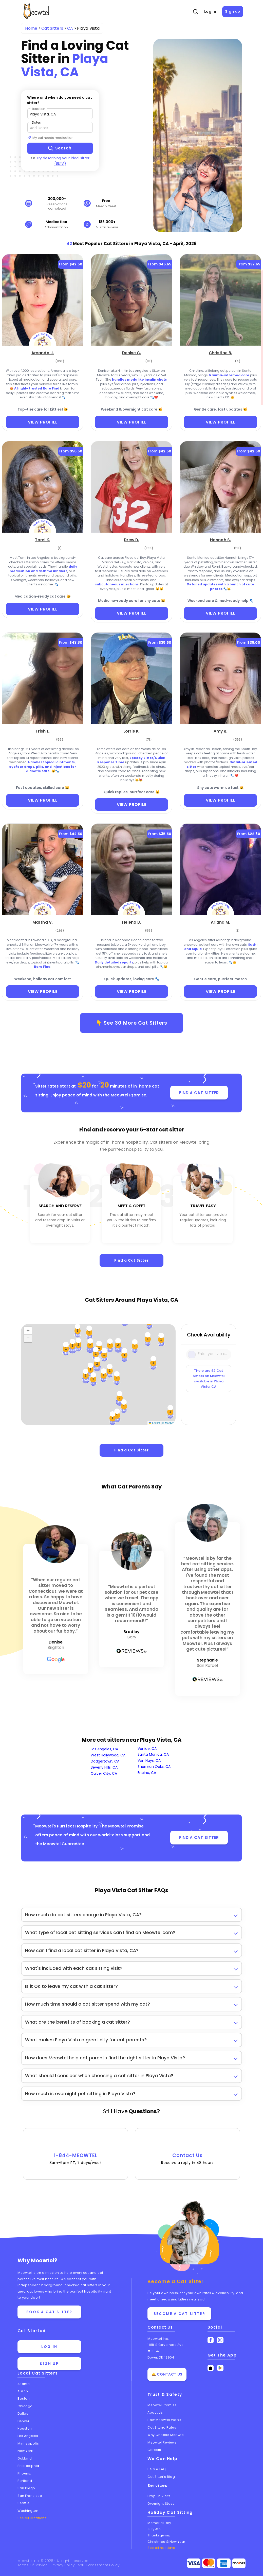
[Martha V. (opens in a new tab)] (42, 922)
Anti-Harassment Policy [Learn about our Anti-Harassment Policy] (99, 2565)
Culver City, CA (104, 1773)
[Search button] (60, 148)
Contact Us (187, 2151)
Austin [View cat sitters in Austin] (22, 2391)
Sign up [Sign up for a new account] (49, 2363)
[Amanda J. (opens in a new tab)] (42, 352)
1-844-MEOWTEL (75, 2151)
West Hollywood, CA (108, 1755)
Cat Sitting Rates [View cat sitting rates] (161, 2427)
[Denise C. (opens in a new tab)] (132, 352)
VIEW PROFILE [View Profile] (43, 422)
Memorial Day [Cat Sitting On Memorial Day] (159, 2523)
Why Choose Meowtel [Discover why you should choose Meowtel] (166, 2435)
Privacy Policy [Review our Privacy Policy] (63, 2565)
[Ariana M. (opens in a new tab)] (220, 922)
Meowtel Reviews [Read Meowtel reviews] (162, 2442)
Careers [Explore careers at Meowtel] (154, 2450)
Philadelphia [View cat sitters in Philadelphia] (28, 2466)
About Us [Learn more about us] (155, 2412)
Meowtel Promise (128, 1095)
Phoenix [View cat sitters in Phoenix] (24, 2473)
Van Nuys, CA (149, 1760)
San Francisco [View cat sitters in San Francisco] (29, 2496)
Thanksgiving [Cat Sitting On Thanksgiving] (159, 2535)
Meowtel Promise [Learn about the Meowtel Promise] (162, 2405)
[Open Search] (195, 11)
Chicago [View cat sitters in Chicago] (25, 2406)
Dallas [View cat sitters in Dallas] (22, 2413)
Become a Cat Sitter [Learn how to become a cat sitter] (179, 2313)
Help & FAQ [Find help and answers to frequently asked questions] (156, 2469)
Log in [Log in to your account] (49, 2346)
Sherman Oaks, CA (154, 1766)
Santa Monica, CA (153, 1754)
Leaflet (154, 1423)
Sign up (232, 11)
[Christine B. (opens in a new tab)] (220, 352)
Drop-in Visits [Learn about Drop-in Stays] (159, 2496)
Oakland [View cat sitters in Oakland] (24, 2458)
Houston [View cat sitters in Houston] (24, 2428)
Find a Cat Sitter (131, 1260)
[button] (28, 1331)
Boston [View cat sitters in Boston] (23, 2398)
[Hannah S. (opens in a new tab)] (220, 539)
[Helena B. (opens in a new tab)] (132, 922)
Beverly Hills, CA (104, 1767)
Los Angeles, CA (104, 1749)
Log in (210, 11)
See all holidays (161, 2548)
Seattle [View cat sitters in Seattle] (23, 2503)
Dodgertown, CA (105, 1761)
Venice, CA (147, 1748)
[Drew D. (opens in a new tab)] (131, 539)
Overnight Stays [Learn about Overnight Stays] (160, 2503)
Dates (36, 122)
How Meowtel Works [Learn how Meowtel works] (164, 2420)
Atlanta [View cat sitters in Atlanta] (23, 2384)
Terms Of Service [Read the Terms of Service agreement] (33, 2565)
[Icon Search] (192, 1354)
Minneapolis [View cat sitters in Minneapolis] (28, 2443)
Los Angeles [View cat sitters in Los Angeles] (27, 2436)
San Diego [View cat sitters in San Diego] (26, 2488)
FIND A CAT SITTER (199, 1092)
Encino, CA (147, 1772)
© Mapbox (168, 1423)
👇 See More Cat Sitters (131, 1022)
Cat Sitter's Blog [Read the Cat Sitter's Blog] (161, 2477)
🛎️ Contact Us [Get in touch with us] (167, 2374)
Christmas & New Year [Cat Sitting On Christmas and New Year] (166, 2541)
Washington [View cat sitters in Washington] (28, 2511)
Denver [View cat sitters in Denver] (23, 2421)
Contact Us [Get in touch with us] (160, 2327)
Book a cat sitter (49, 2311)
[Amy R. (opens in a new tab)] (220, 731)
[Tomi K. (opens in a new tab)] (42, 539)
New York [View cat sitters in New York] (25, 2451)
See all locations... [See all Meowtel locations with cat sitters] (33, 2518)
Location (38, 109)
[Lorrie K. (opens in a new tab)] (131, 731)
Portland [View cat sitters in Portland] (24, 2481)
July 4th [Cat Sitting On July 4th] (154, 2529)
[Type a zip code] (60, 113)
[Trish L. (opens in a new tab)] (42, 731)
